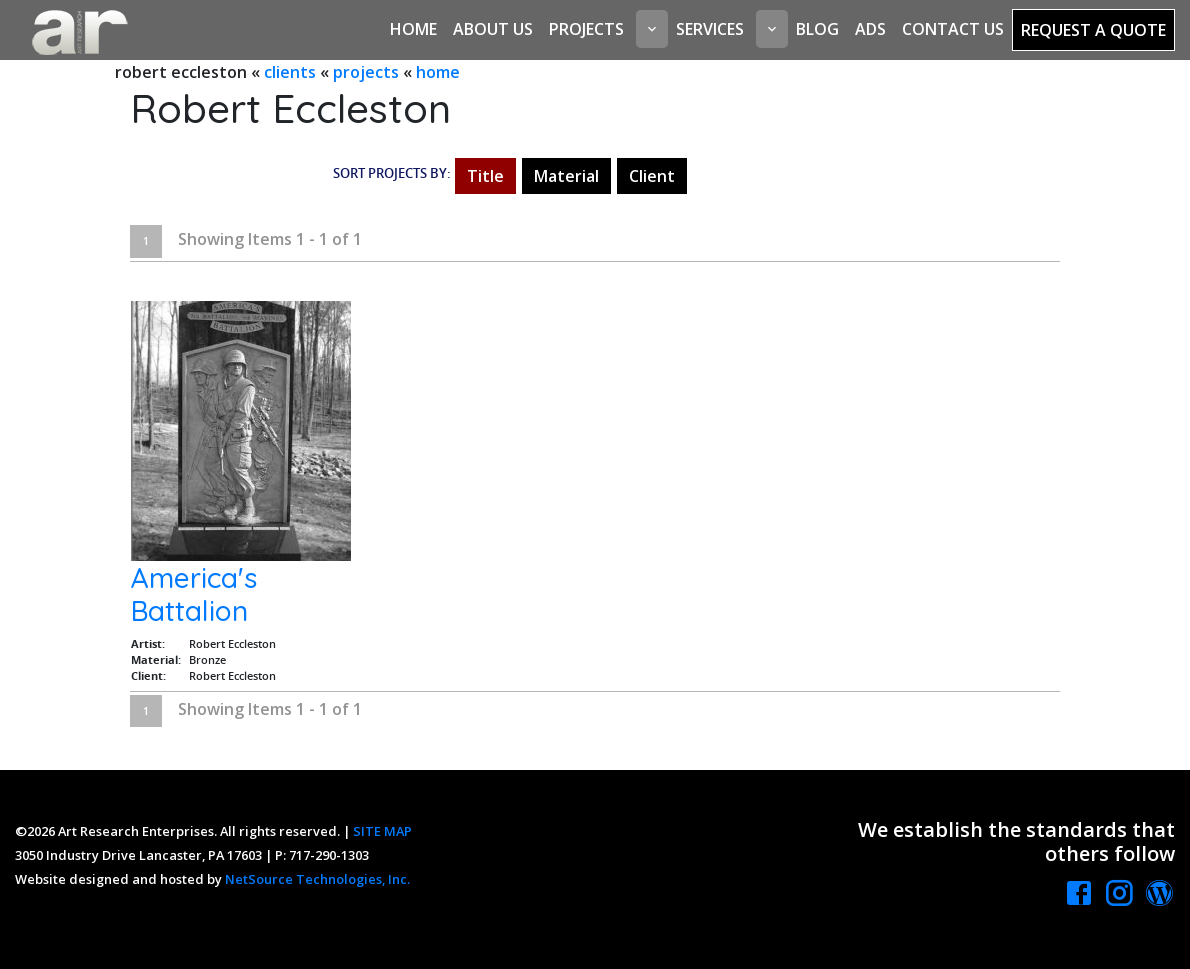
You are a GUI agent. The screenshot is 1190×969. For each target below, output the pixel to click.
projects (366, 72)
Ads (870, 29)
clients (290, 72)
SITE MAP (382, 831)
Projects (586, 29)
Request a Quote (1093, 30)
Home (413, 29)
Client (652, 176)
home (438, 72)
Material (566, 176)
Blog (817, 29)
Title (485, 176)
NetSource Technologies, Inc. (317, 879)
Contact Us (953, 29)
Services (710, 29)
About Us (493, 29)
